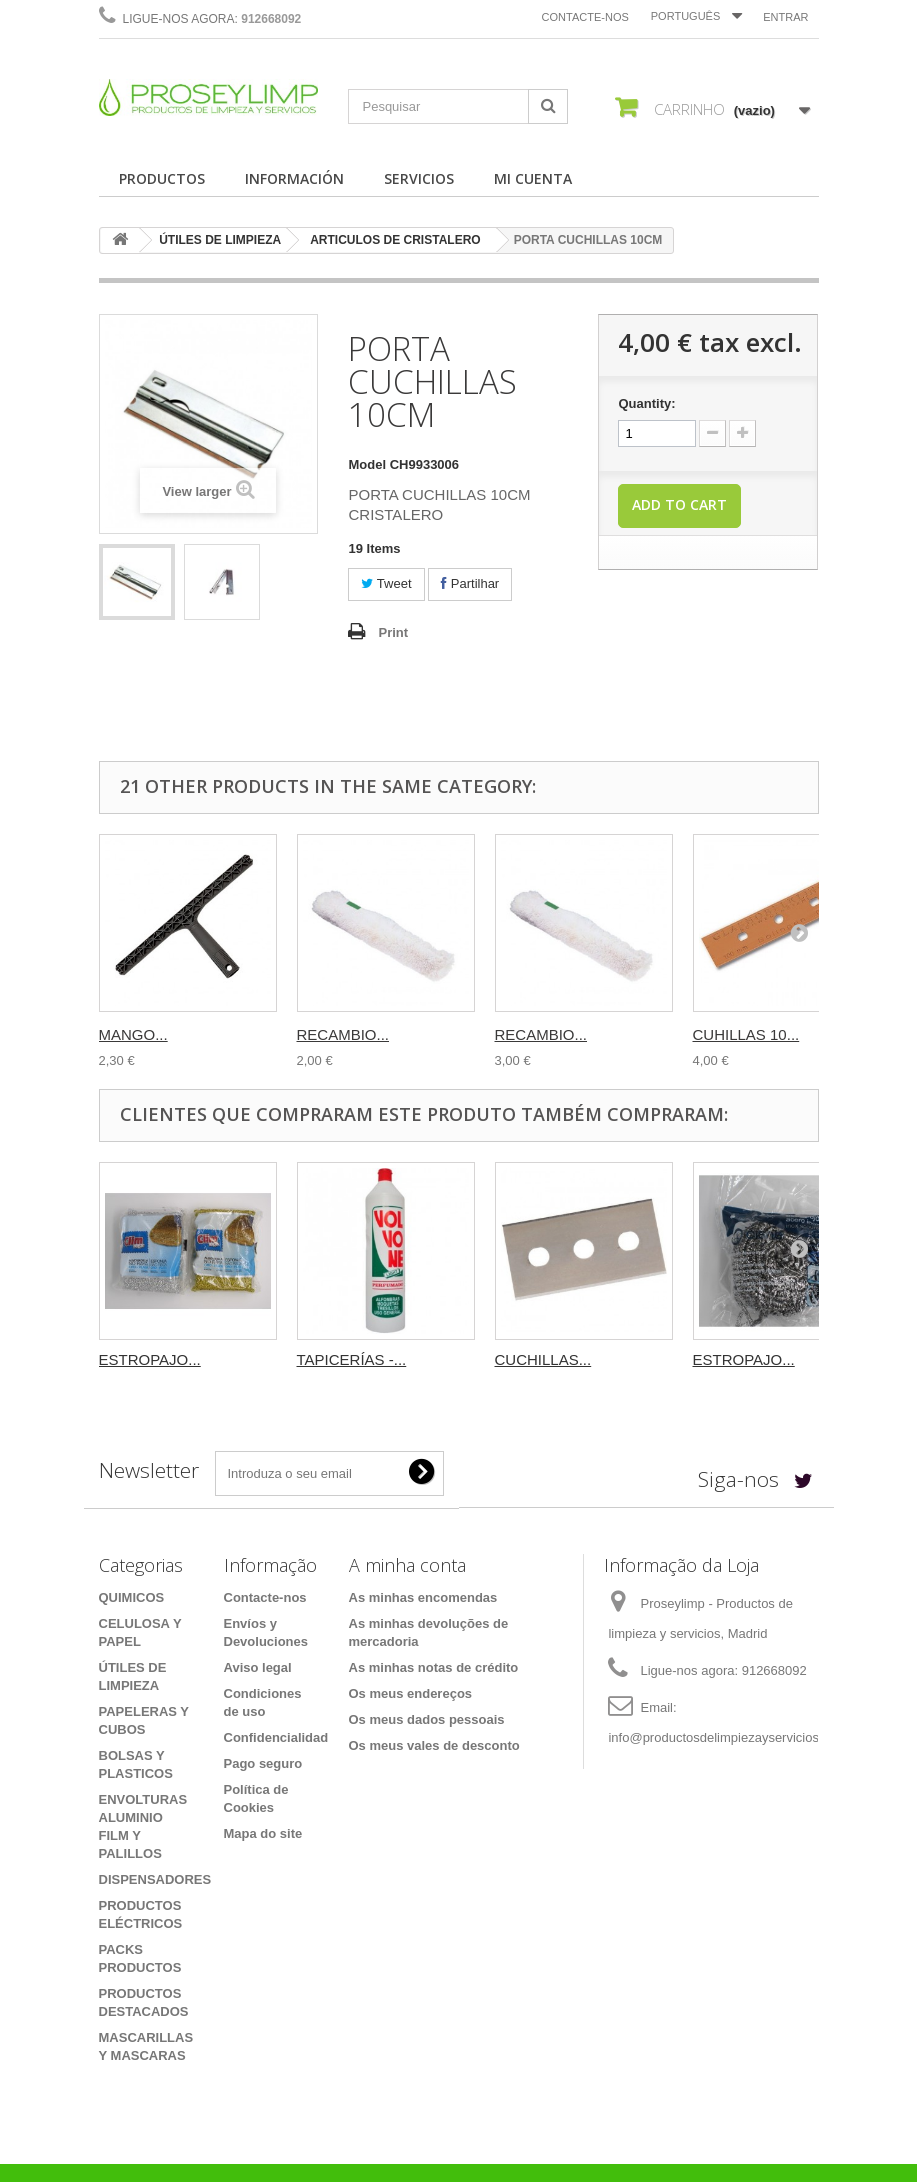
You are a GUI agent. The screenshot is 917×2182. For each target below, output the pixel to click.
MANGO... (133, 1034)
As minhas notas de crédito (434, 1667)
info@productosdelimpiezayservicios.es (722, 1737)
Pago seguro (263, 1763)
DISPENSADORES (155, 1879)
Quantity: (646, 403)
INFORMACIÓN (294, 178)
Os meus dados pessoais (427, 1719)
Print (393, 632)
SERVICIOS (419, 178)
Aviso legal (258, 1667)
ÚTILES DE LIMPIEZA (220, 240)
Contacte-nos (585, 17)
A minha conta (407, 1565)
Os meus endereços (411, 1693)
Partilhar (470, 583)
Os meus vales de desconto (434, 1745)
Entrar (785, 17)
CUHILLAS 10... (746, 1034)
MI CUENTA (533, 178)
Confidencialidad (276, 1737)
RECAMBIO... (343, 1034)
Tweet (386, 583)
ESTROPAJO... (150, 1359)
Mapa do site (263, 1833)
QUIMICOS (132, 1597)
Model (367, 464)
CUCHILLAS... (543, 1359)
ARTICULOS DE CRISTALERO (395, 240)
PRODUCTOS (162, 178)
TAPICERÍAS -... (352, 1359)
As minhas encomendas (423, 1597)
